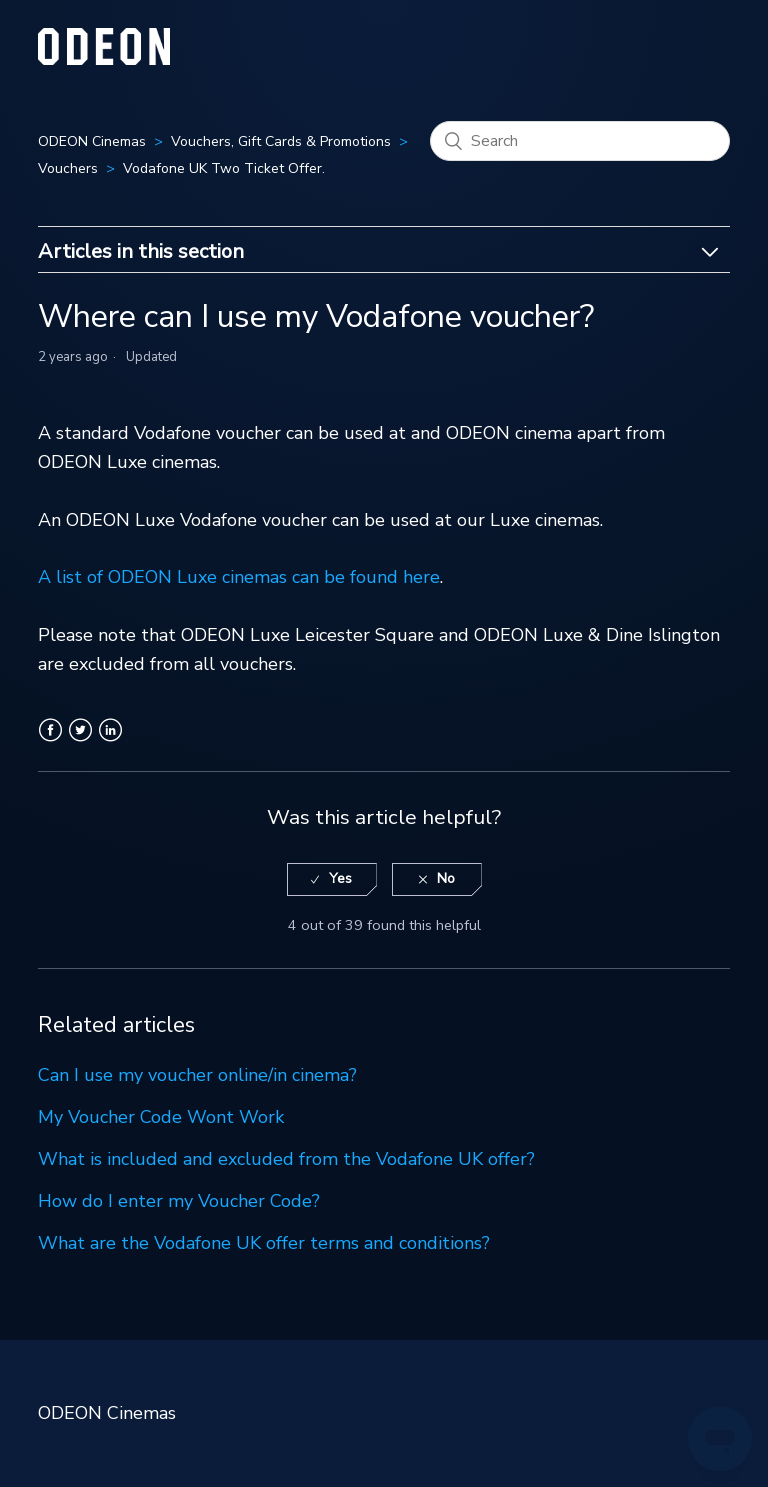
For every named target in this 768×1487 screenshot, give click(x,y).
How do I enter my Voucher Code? (179, 1201)
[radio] (332, 879)
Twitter (80, 742)
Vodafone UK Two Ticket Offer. (224, 168)
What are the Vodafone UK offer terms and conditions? (264, 1243)
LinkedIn (110, 742)
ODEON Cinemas (92, 141)
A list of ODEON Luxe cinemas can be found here (239, 577)
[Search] (580, 141)
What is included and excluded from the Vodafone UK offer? (286, 1159)
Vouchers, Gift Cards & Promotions (281, 141)
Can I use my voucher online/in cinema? (197, 1075)
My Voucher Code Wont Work (161, 1117)
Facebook (50, 742)
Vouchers (68, 168)
